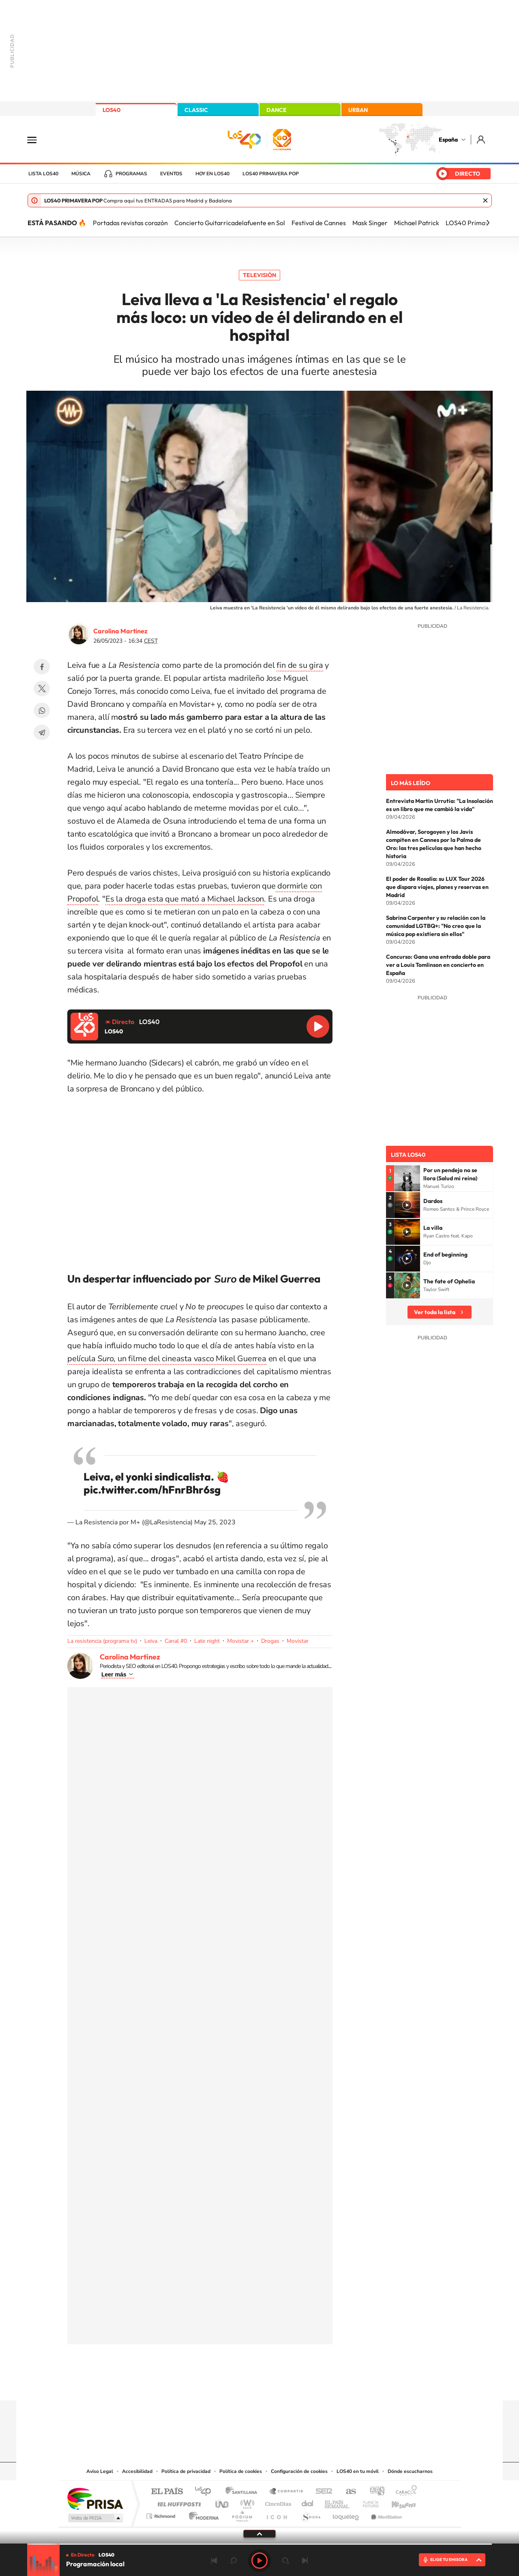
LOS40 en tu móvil (358, 2471)
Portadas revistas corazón (130, 223)
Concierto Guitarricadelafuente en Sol (229, 223)
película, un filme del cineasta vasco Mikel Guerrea (166, 1358)
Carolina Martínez (120, 631)
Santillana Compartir (286, 2492)
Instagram (210, 2384)
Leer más (113, 1674)
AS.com (347, 2492)
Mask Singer (370, 223)
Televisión (259, 275)
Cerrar (485, 200)
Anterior (214, 2560)
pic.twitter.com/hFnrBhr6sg (152, 1489)
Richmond (162, 2514)
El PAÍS (167, 2492)
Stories (308, 2384)
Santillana (243, 2492)
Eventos (171, 173)
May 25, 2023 (215, 1522)
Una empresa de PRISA (95, 2498)
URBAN (358, 110)
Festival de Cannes (319, 223)
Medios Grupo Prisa (95, 2518)
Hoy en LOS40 (212, 173)
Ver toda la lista (434, 1312)
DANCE (276, 110)
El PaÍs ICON (276, 2514)
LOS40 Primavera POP (270, 173)
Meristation (385, 2514)
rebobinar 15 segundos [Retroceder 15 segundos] (233, 2560)
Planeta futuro (367, 2502)
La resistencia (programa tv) (102, 1641)
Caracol (404, 2492)
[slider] (259, 2544)
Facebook (42, 666)
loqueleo (346, 2514)
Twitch (291, 2384)
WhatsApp (42, 710)
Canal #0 (176, 1641)
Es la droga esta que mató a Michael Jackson (184, 898)
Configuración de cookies (299, 2471)
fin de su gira (300, 665)
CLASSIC (196, 110)
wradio (246, 2502)
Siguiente (305, 2560)
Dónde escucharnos (410, 2471)
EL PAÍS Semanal (337, 2502)
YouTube (243, 2384)
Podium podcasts (241, 2514)
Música (80, 173)
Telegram (42, 732)
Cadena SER (321, 2492)
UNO (222, 2502)
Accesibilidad (137, 2471)
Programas (131, 173)
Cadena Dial (308, 2502)
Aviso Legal (99, 2471)
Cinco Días (277, 2502)
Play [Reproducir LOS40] (259, 2560)
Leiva (150, 1641)
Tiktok (227, 2384)
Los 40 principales (206, 2492)
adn (374, 2492)
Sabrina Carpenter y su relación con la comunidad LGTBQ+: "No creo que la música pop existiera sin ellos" (435, 926)
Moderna (201, 2514)
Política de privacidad (185, 2471)
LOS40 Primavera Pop (478, 223)
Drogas (270, 1641)
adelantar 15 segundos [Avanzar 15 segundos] (285, 2560)
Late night (207, 1641)
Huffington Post (178, 2502)
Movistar (298, 1641)
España (448, 139)
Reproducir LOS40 (318, 1026)
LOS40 (111, 110)
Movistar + (240, 1641)
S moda (310, 2514)
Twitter (42, 688)
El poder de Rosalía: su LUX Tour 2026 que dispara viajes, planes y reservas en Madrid (437, 887)
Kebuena (396, 2502)
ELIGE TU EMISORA (449, 2559)
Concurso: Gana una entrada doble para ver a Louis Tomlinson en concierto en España (438, 965)
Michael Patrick (416, 223)
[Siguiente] (488, 223)
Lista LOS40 (43, 173)
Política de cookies (240, 2471)
